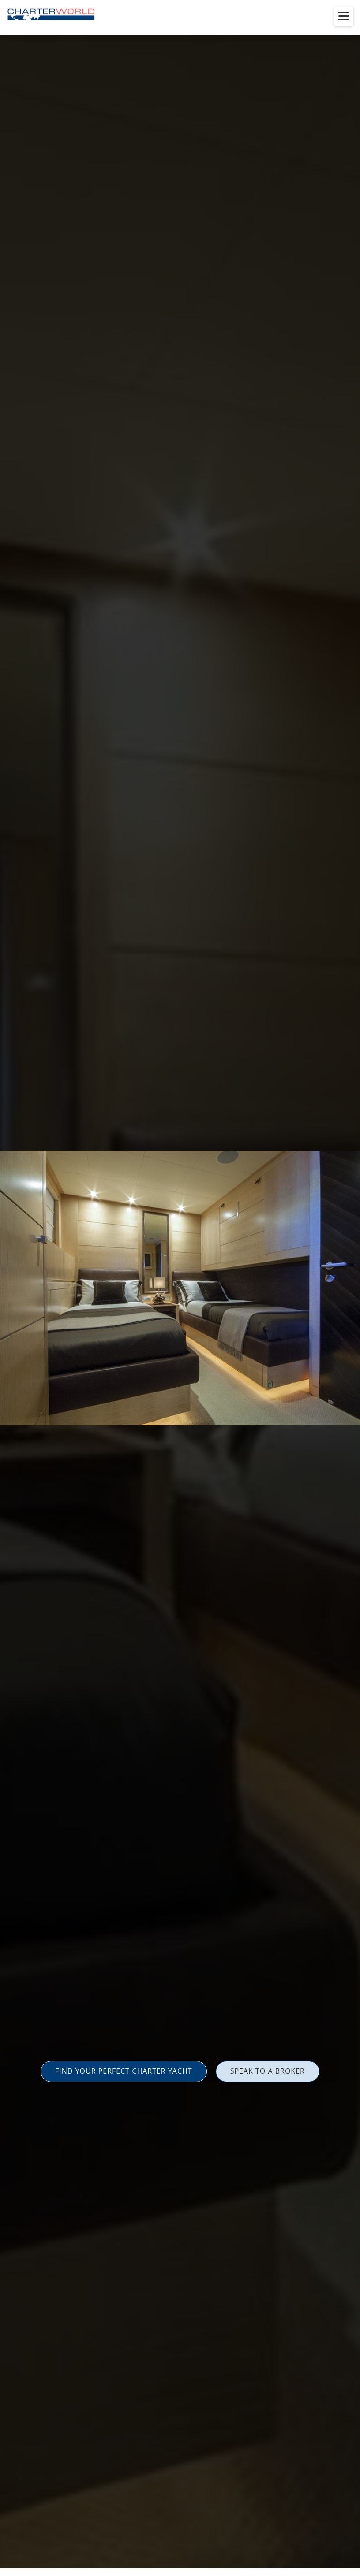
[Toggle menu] (343, 16)
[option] (180, 1288)
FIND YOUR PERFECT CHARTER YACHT (123, 2071)
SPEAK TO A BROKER (267, 2071)
